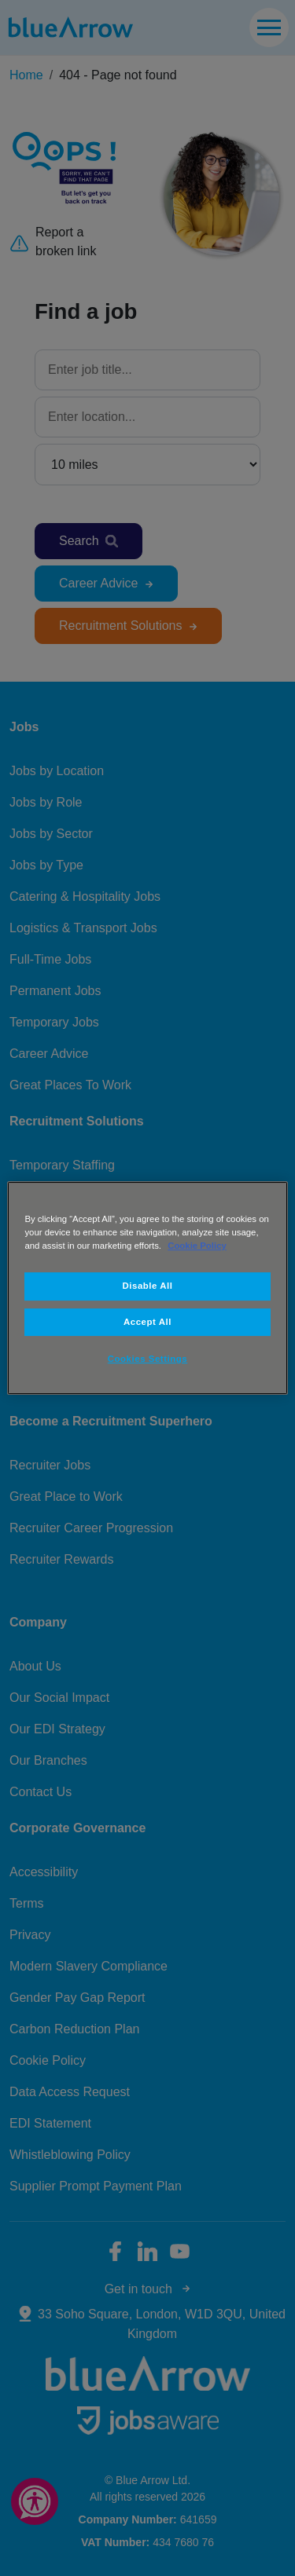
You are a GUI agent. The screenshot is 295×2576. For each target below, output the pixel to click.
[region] (147, 1288)
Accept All (147, 1321)
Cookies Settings (147, 1358)
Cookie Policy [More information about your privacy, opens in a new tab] (197, 1245)
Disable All (148, 1285)
